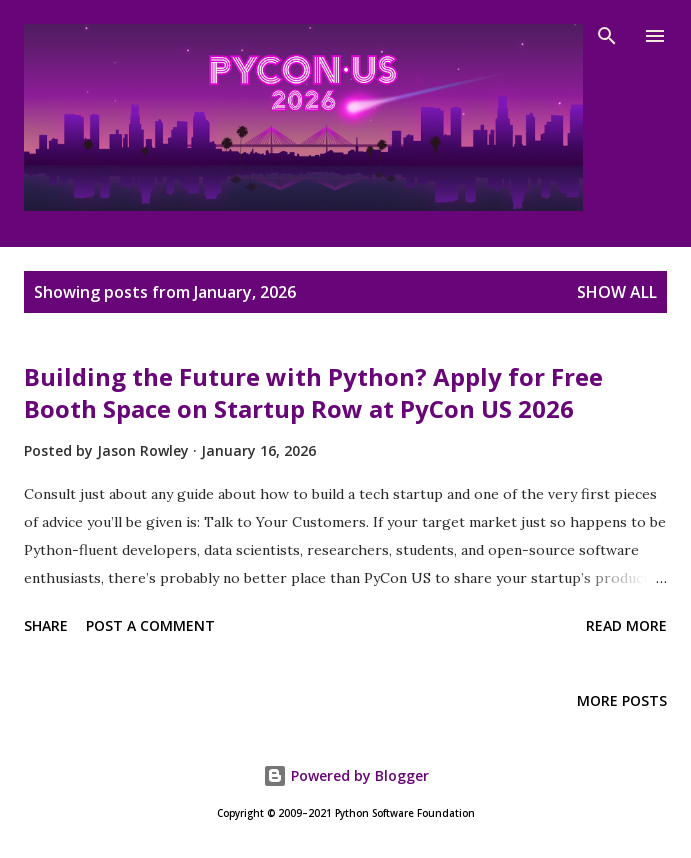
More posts (622, 700)
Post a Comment (150, 625)
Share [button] (46, 625)
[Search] (607, 36)
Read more (626, 625)
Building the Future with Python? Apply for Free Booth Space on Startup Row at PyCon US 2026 (313, 392)
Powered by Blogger (346, 775)
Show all (617, 292)
